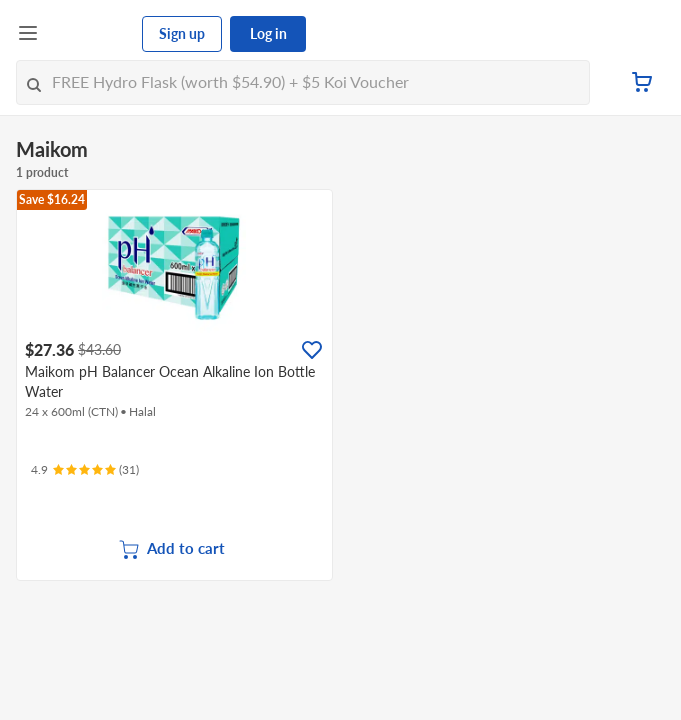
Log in (268, 33)
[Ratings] (85, 470)
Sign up (182, 33)
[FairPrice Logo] (91, 34)
